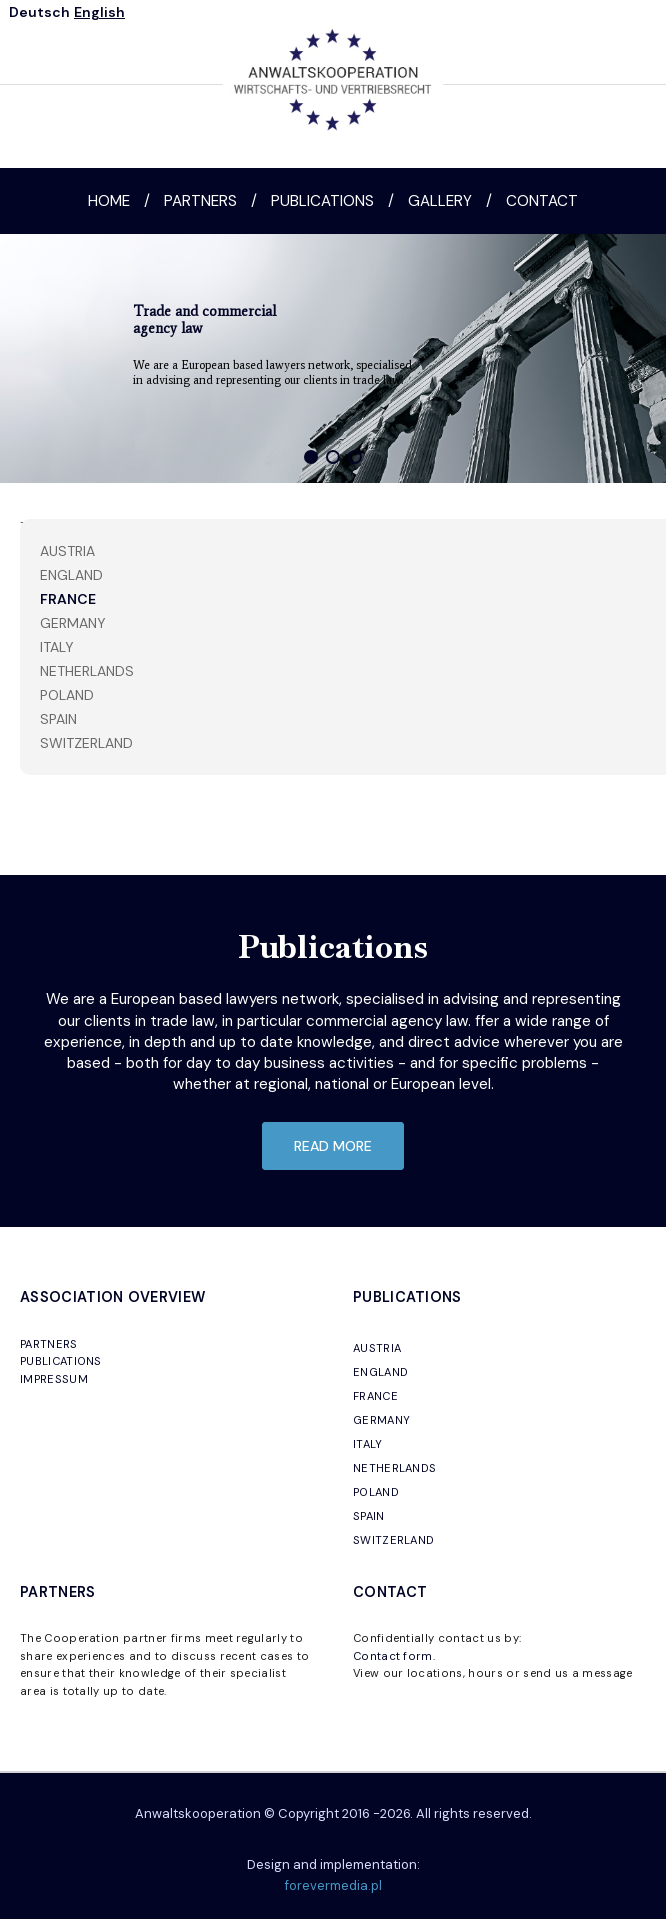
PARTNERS (49, 1344)
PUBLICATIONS (61, 1361)
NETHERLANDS (395, 1468)
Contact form (393, 1656)
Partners (200, 201)
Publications (322, 201)
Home (109, 201)
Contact (542, 201)
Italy (57, 647)
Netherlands (87, 671)
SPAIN (369, 1516)
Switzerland (86, 743)
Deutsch (39, 12)
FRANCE (375, 1396)
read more (333, 1146)
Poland (67, 695)
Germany (73, 623)
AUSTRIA (377, 1348)
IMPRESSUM (54, 1379)
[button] (311, 457)
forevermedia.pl (333, 1885)
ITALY (368, 1444)
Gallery (440, 201)
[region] (333, 359)
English (99, 12)
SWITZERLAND (394, 1540)
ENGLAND (380, 1372)
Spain (58, 719)
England (71, 575)
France (68, 599)
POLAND (376, 1492)
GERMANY (381, 1420)
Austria (67, 551)
